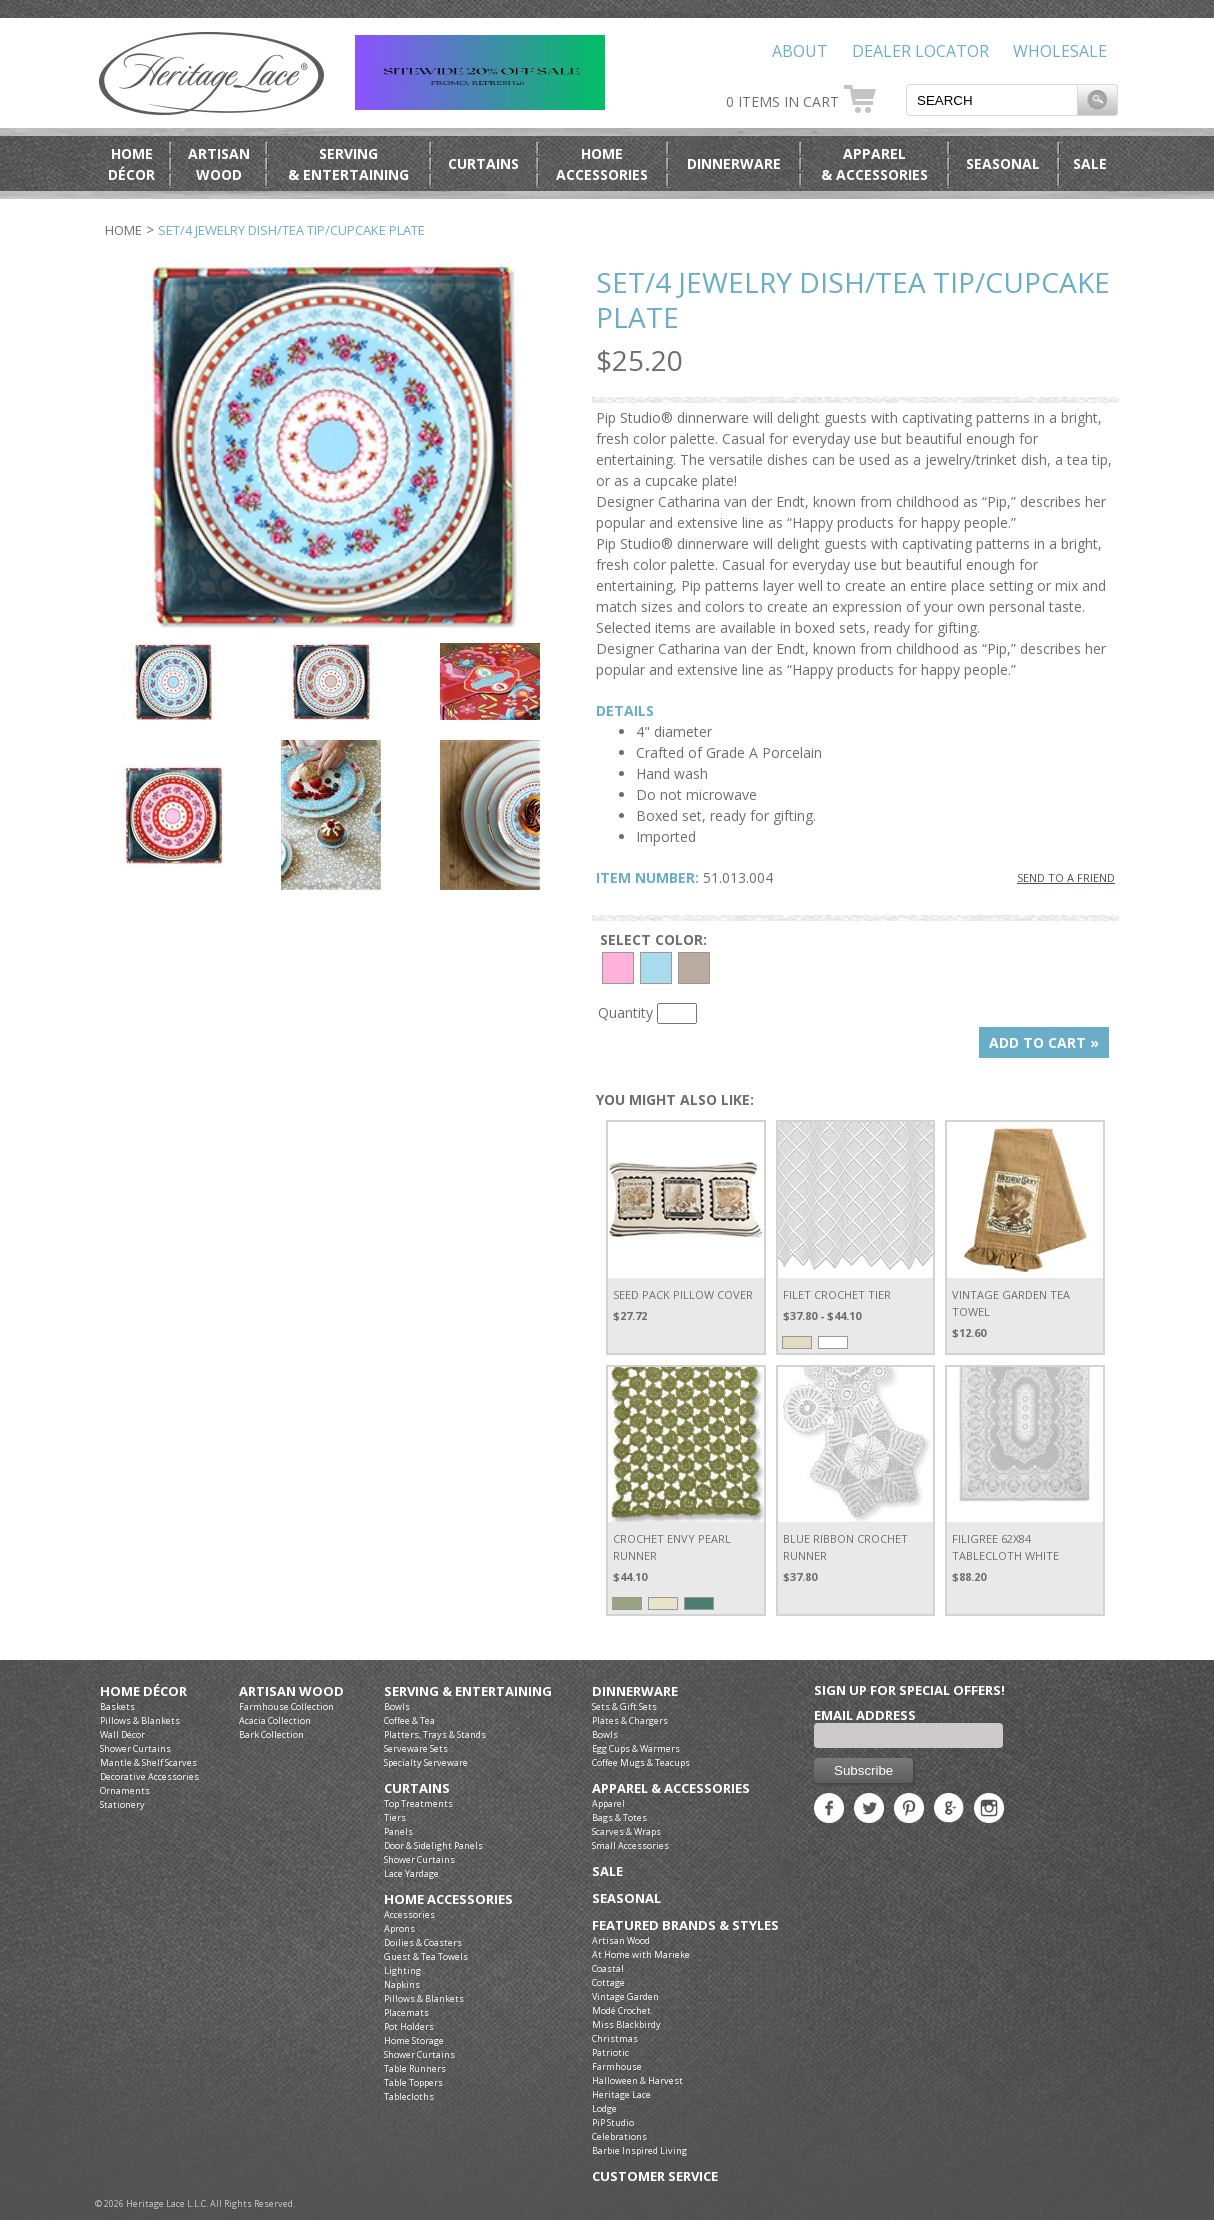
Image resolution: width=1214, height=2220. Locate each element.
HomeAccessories (602, 164)
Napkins (402, 1984)
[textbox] (992, 100)
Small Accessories (630, 1845)
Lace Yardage (411, 1873)
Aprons (399, 1928)
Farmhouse (617, 2066)
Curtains (483, 163)
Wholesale (1060, 51)
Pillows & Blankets (140, 1720)
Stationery (122, 1804)
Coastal (608, 1968)
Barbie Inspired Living (639, 2150)
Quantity (625, 1012)
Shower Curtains (135, 1748)
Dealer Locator (920, 51)
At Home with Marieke (641, 1954)
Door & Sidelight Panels (433, 1845)
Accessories (409, 1914)
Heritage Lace (621, 2094)
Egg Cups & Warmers (636, 1748)
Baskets (117, 1706)
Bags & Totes (619, 1817)
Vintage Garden (625, 1996)
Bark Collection (271, 1734)
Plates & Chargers (630, 1720)
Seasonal (1003, 163)
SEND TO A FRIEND (1066, 877)
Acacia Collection (275, 1720)
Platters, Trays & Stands (435, 1734)
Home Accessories (448, 1899)
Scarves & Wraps (626, 1831)
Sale (1090, 163)
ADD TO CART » (1044, 1042)
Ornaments (125, 1790)
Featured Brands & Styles (685, 1925)
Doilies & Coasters (423, 1942)
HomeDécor (131, 164)
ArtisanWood (219, 164)
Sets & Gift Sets (624, 1706)
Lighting (402, 1970)
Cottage (608, 1982)
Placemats (406, 2012)
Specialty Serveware (426, 1762)
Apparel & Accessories (671, 1788)
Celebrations (619, 2136)
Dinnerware (734, 163)
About (800, 51)
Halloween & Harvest (637, 2080)
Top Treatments (418, 1803)
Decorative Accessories (149, 1776)
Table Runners (415, 2068)
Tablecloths (409, 2096)
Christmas (615, 2038)
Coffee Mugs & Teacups (641, 1762)
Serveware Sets (416, 1748)
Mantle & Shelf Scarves (148, 1762)
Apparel (608, 1803)
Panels (398, 1831)
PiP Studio (613, 2122)
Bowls (397, 1706)
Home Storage (414, 2040)
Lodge (604, 2108)
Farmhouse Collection (286, 1706)
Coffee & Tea (409, 1720)
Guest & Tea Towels (426, 1956)
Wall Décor (122, 1734)
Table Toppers (413, 2082)
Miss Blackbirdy (626, 2024)
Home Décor (143, 1691)
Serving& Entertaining (348, 164)
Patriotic (610, 2052)
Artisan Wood (291, 1691)
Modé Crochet (621, 2010)
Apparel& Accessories (874, 164)
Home (123, 230)
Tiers (395, 1817)
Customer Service (655, 2176)
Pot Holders (409, 2026)
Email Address (865, 1715)
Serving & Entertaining (468, 1691)
